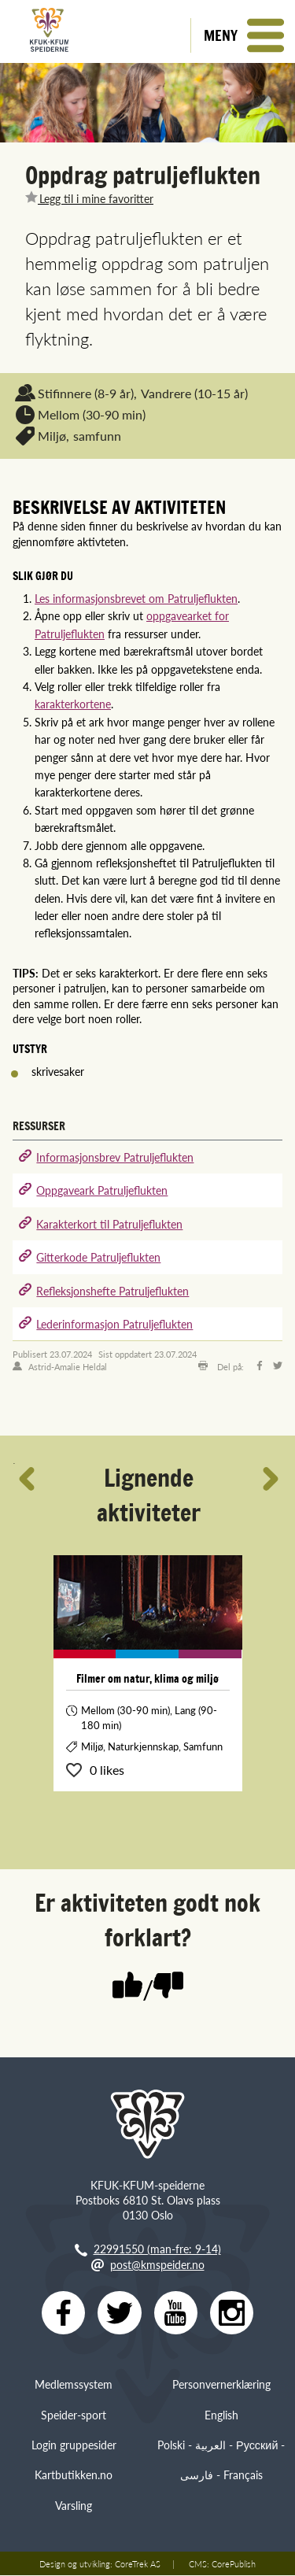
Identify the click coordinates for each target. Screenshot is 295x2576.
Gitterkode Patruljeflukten (98, 1257)
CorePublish (234, 2564)
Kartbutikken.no (73, 2475)
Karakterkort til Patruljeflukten (109, 1224)
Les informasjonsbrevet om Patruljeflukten (136, 598)
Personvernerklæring (221, 2385)
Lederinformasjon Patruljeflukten (114, 1324)
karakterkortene (73, 703)
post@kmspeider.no (157, 2264)
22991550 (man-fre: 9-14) (157, 2248)
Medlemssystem (73, 2385)
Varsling (73, 2505)
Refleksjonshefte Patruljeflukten (112, 1291)
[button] (242, 35)
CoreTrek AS (137, 2564)
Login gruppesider (73, 2445)
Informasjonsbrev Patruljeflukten (115, 1157)
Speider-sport (73, 2415)
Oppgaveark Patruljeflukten (102, 1190)
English (221, 2415)
